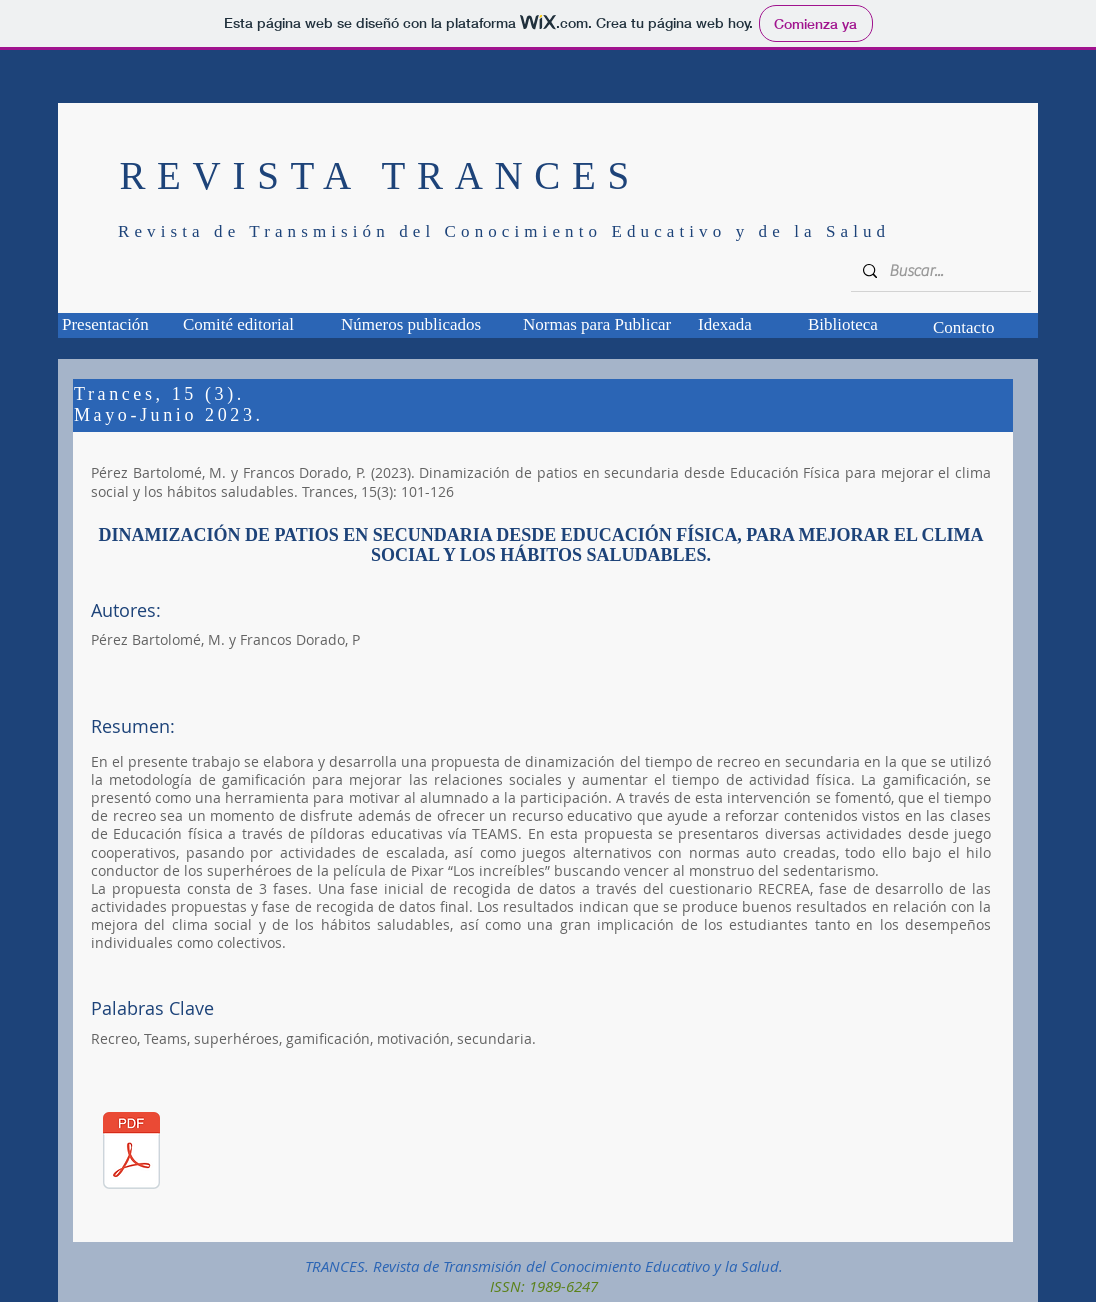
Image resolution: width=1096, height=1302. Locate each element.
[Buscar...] (939, 271)
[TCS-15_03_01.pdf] (131, 1153)
